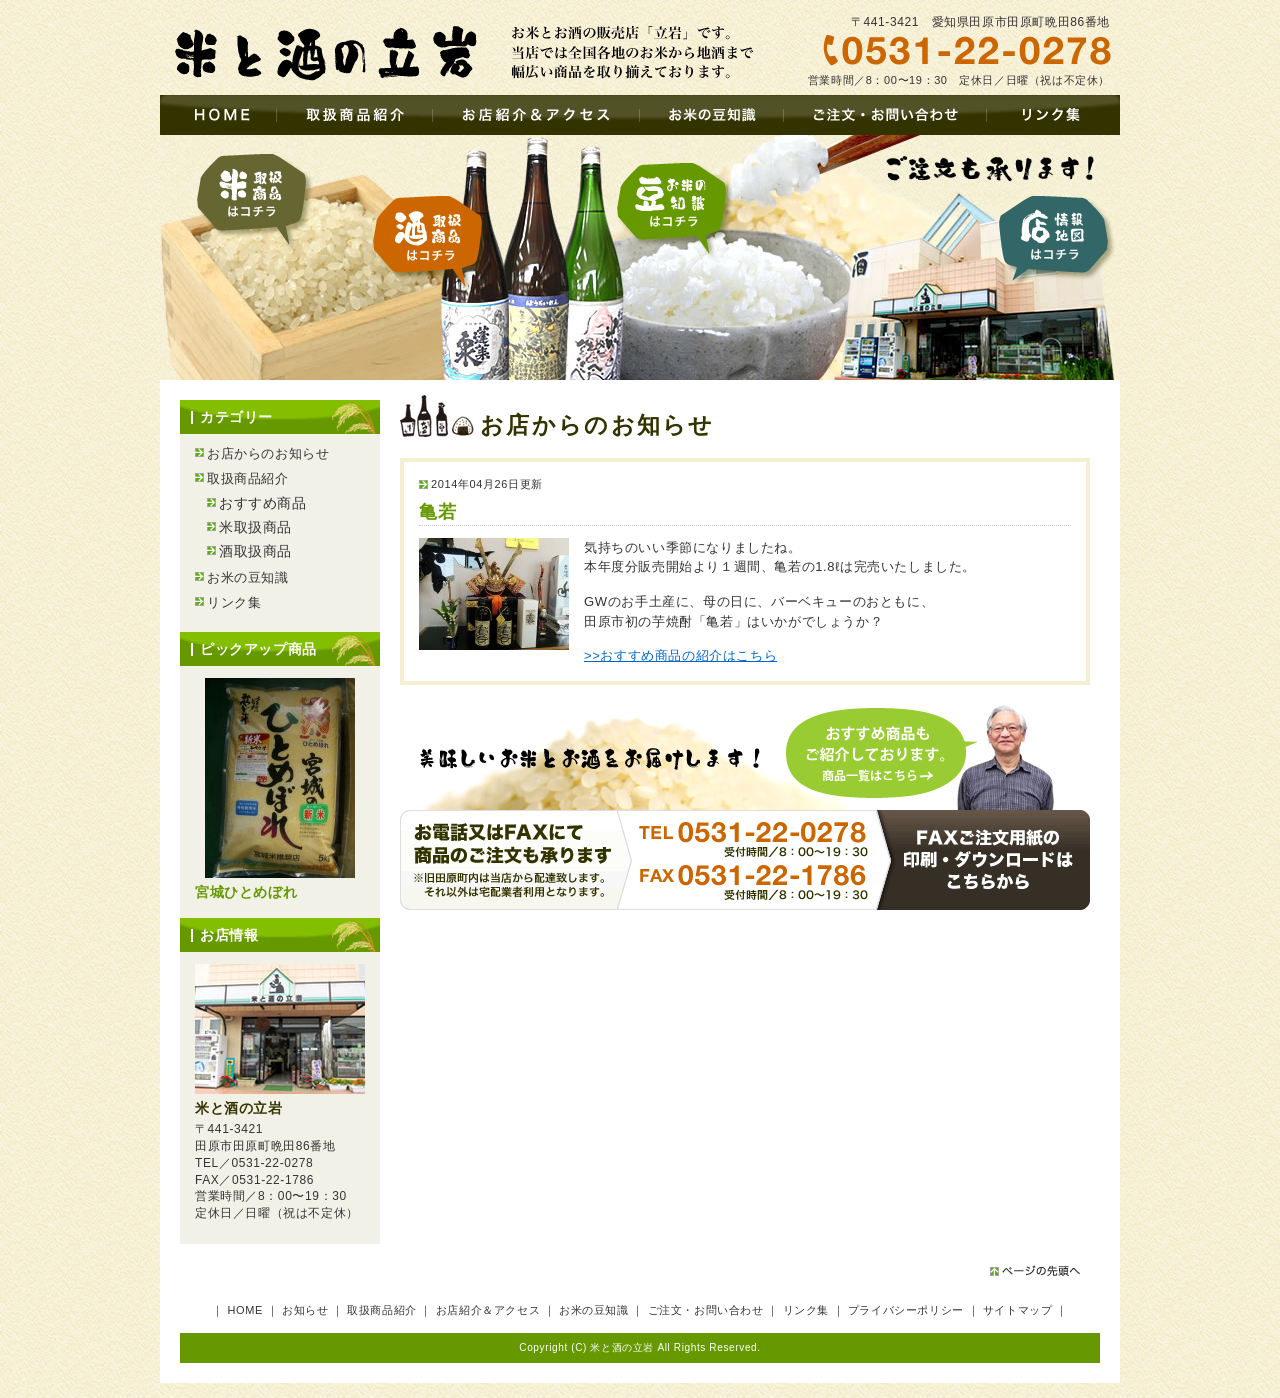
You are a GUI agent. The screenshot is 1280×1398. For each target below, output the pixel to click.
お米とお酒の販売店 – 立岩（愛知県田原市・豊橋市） (320, 52)
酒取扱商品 (431, 242)
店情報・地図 (1054, 241)
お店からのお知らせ (268, 453)
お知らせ (305, 1310)
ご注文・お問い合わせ (884, 115)
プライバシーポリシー (906, 1310)
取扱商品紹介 (354, 115)
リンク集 (1053, 115)
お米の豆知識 (711, 115)
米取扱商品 (255, 200)
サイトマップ (1018, 1310)
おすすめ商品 (263, 503)
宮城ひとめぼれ (246, 892)
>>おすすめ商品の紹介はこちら (680, 655)
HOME (218, 115)
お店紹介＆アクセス (535, 115)
